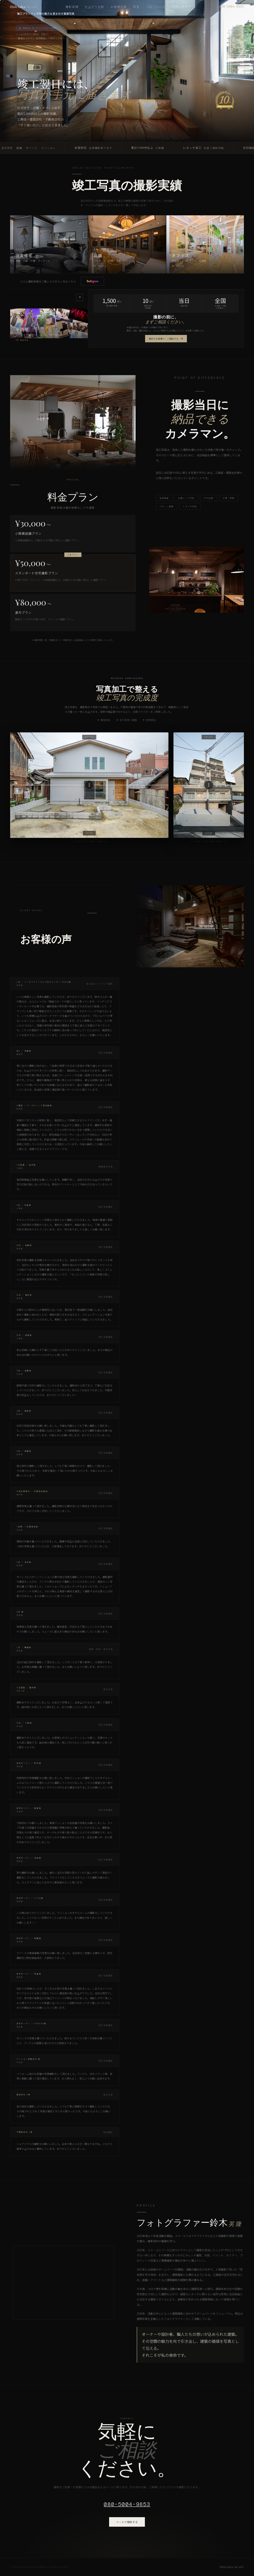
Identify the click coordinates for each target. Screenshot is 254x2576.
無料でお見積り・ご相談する (166, 338)
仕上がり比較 (94, 7)
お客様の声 (118, 7)
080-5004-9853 (127, 2504)
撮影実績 (71, 7)
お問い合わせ (181, 7)
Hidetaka (23, 6)
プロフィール (156, 7)
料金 (136, 7)
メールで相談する (127, 2522)
